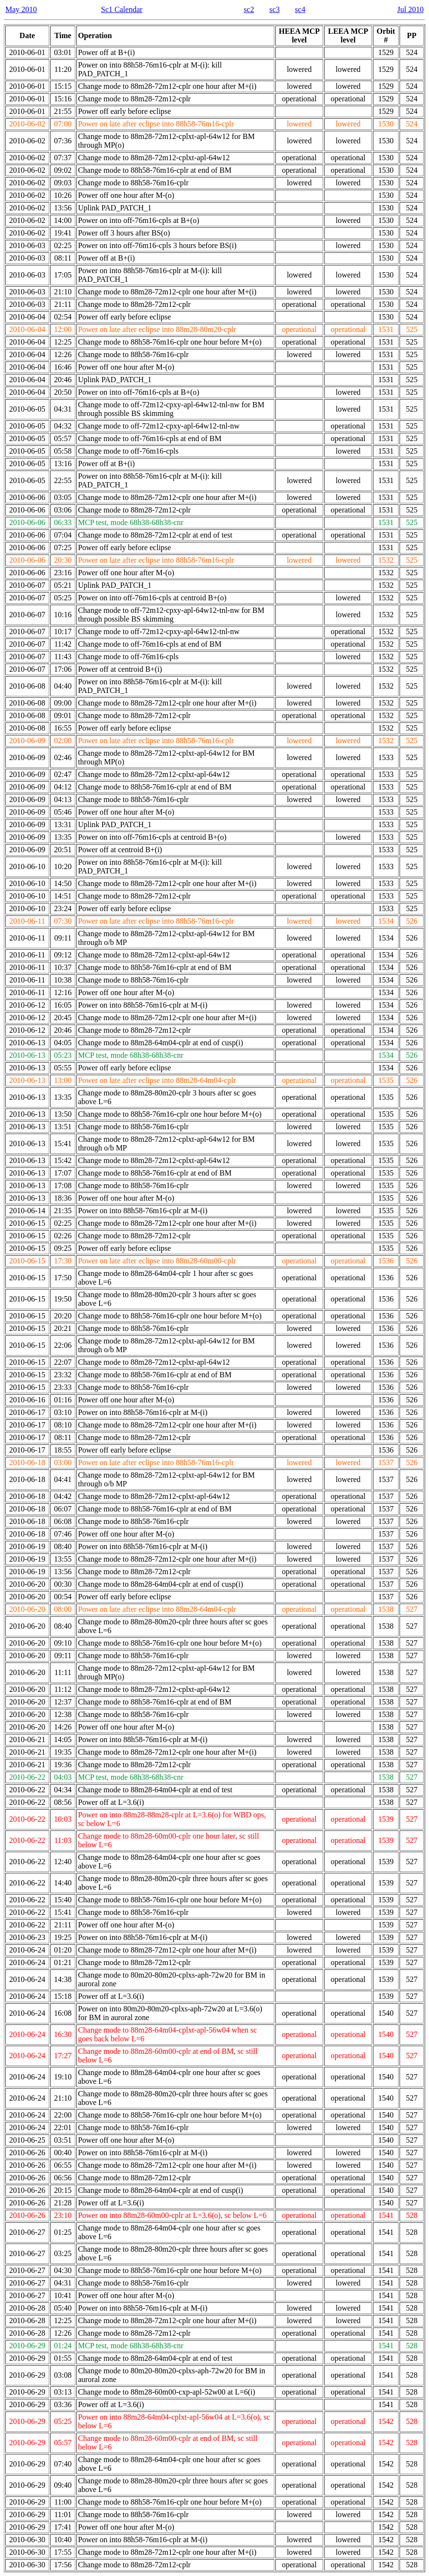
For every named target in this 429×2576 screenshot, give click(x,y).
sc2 (249, 9)
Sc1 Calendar (122, 9)
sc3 (275, 9)
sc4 (300, 9)
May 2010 (21, 9)
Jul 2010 (410, 9)
